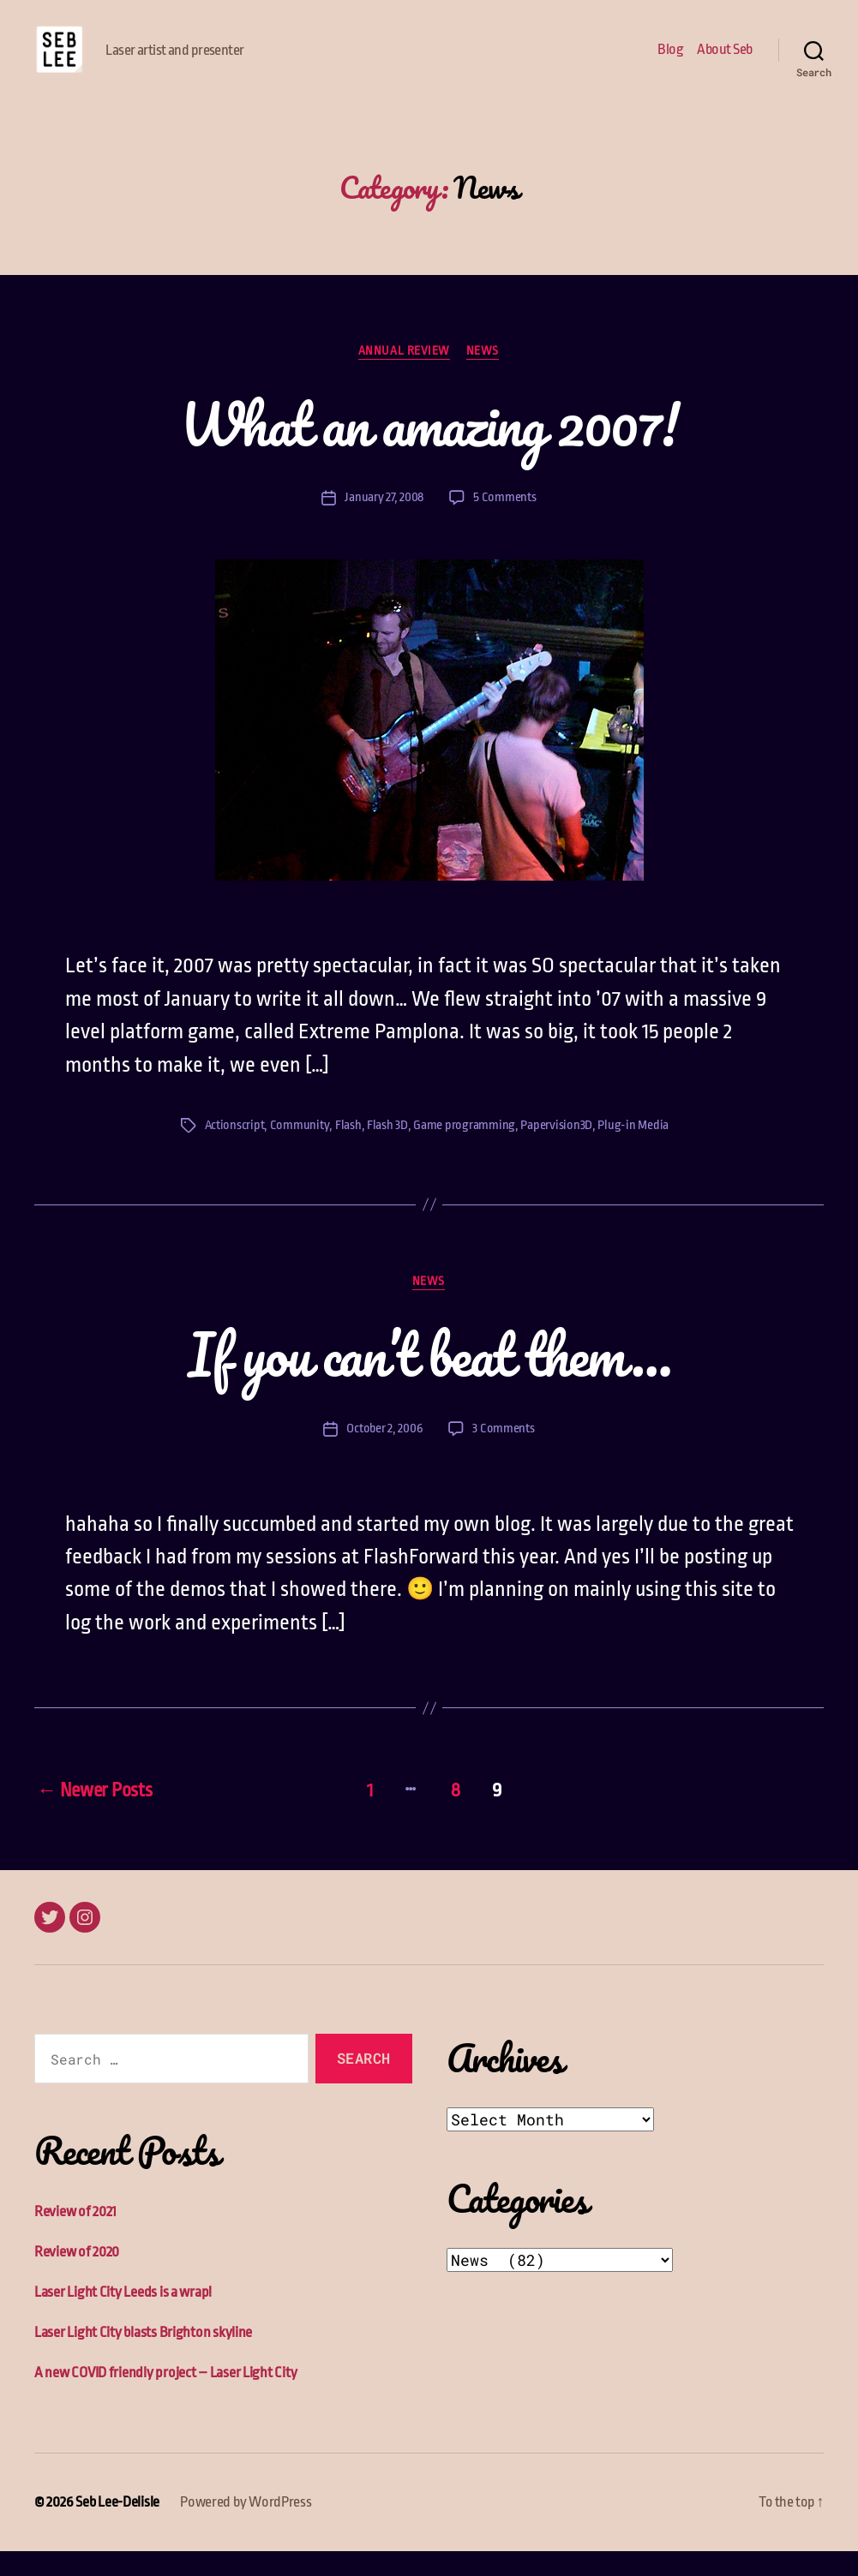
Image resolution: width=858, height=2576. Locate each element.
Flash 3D (387, 1152)
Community (300, 1152)
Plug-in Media (633, 1152)
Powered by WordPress (246, 2527)
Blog (670, 62)
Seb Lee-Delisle (117, 2527)
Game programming (464, 1152)
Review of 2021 (75, 2237)
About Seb (725, 62)
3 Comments (504, 1455)
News (483, 377)
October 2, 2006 (384, 1455)
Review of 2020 (76, 2277)
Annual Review (404, 377)
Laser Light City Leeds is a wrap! (123, 2318)
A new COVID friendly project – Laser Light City (165, 2398)
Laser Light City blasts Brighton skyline (143, 2358)
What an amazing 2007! (429, 450)
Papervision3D (556, 1152)
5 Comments (504, 524)
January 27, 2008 (384, 524)
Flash (348, 1152)
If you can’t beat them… (429, 1380)
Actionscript (235, 1152)
